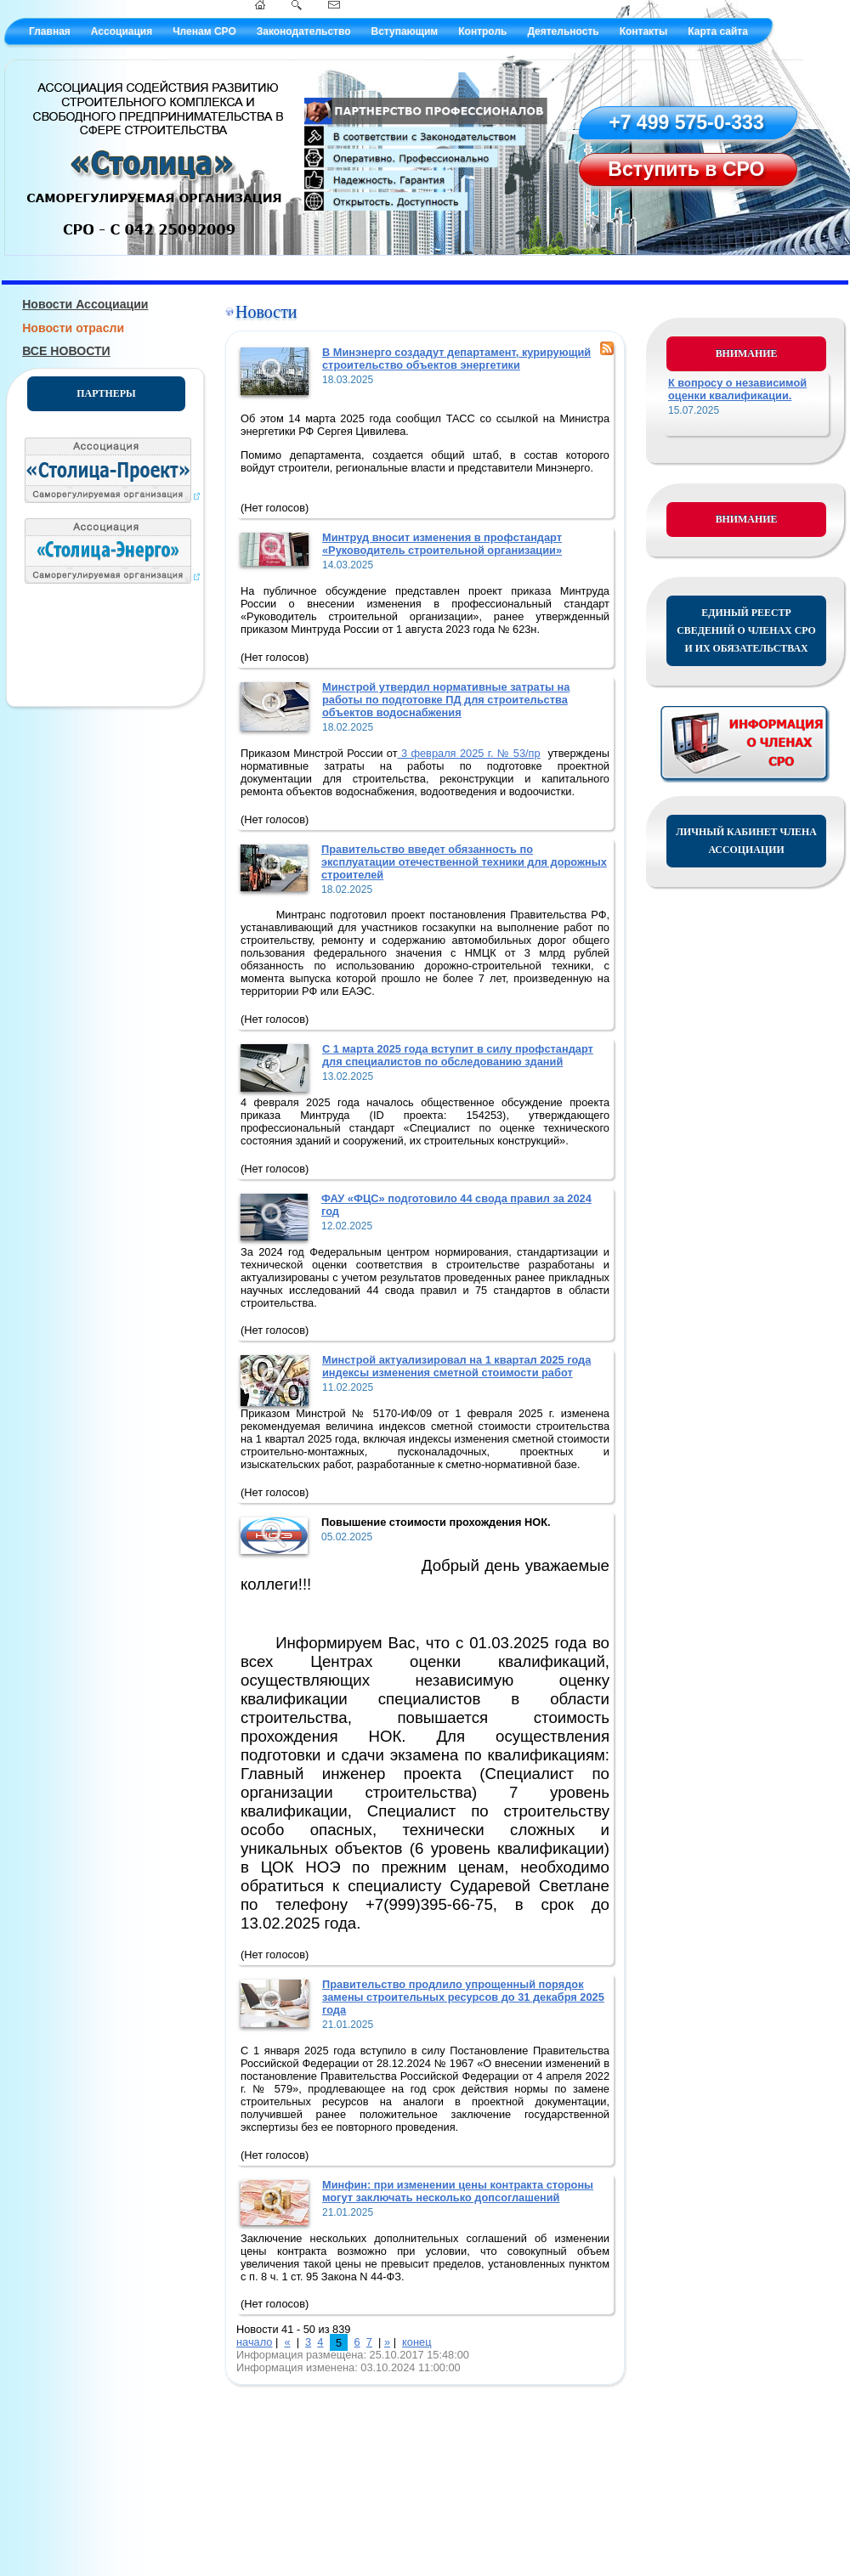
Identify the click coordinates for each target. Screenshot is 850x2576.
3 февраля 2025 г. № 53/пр (469, 753)
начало (254, 2342)
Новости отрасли (73, 328)
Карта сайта (718, 31)
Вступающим (404, 31)
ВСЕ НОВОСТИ (66, 351)
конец (416, 2342)
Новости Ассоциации (85, 304)
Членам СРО (204, 31)
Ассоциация (121, 31)
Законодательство (304, 31)
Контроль (482, 31)
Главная (50, 31)
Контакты (644, 31)
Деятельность (562, 31)
